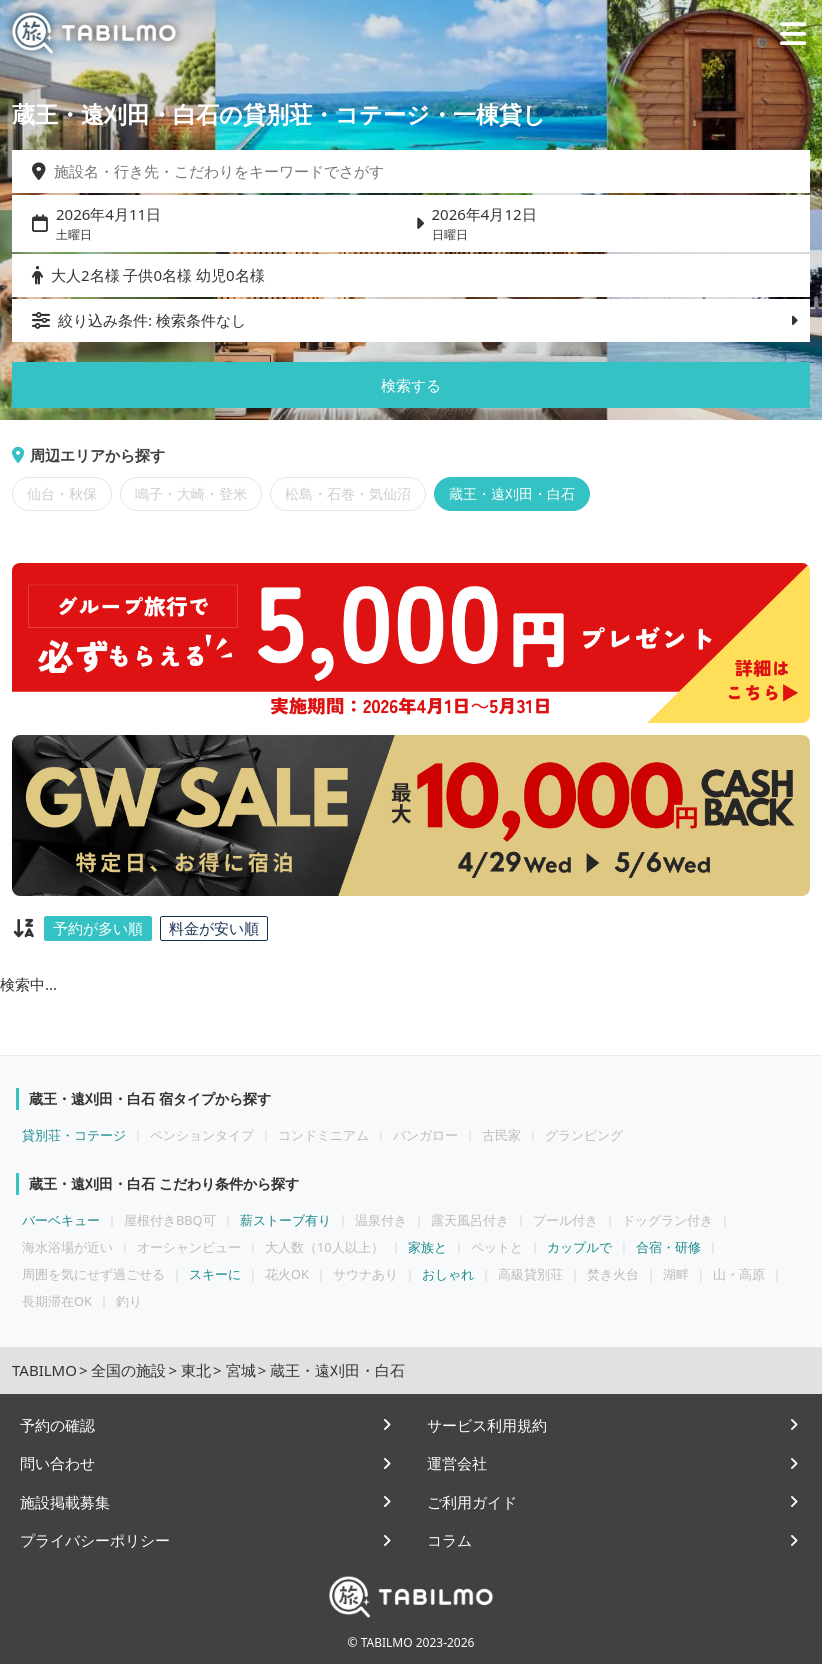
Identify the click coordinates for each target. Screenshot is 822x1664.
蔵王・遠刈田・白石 (512, 494)
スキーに (215, 1274)
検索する (411, 385)
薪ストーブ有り (285, 1220)
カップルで (579, 1247)
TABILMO (44, 1370)
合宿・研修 (668, 1247)
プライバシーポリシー (95, 1540)
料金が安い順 (214, 928)
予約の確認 (57, 1425)
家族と (427, 1247)
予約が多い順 (98, 928)
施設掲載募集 (65, 1502)
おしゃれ (448, 1274)
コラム (449, 1540)
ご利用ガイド (472, 1502)
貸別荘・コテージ (74, 1135)
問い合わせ (57, 1463)
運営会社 (457, 1463)
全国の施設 (128, 1370)
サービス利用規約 (487, 1425)
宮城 (241, 1370)
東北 (196, 1370)
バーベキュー (61, 1220)
